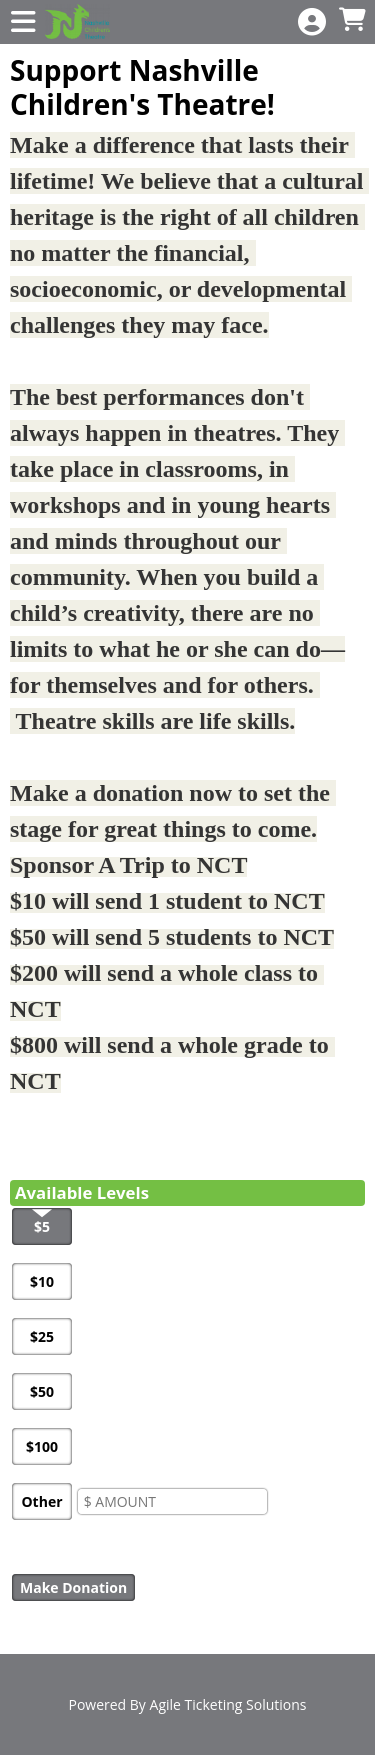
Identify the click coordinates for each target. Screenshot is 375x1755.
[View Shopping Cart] (352, 20)
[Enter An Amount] (172, 1501)
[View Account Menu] (312, 22)
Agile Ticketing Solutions (228, 1704)
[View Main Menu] (23, 22)
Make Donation (73, 1587)
